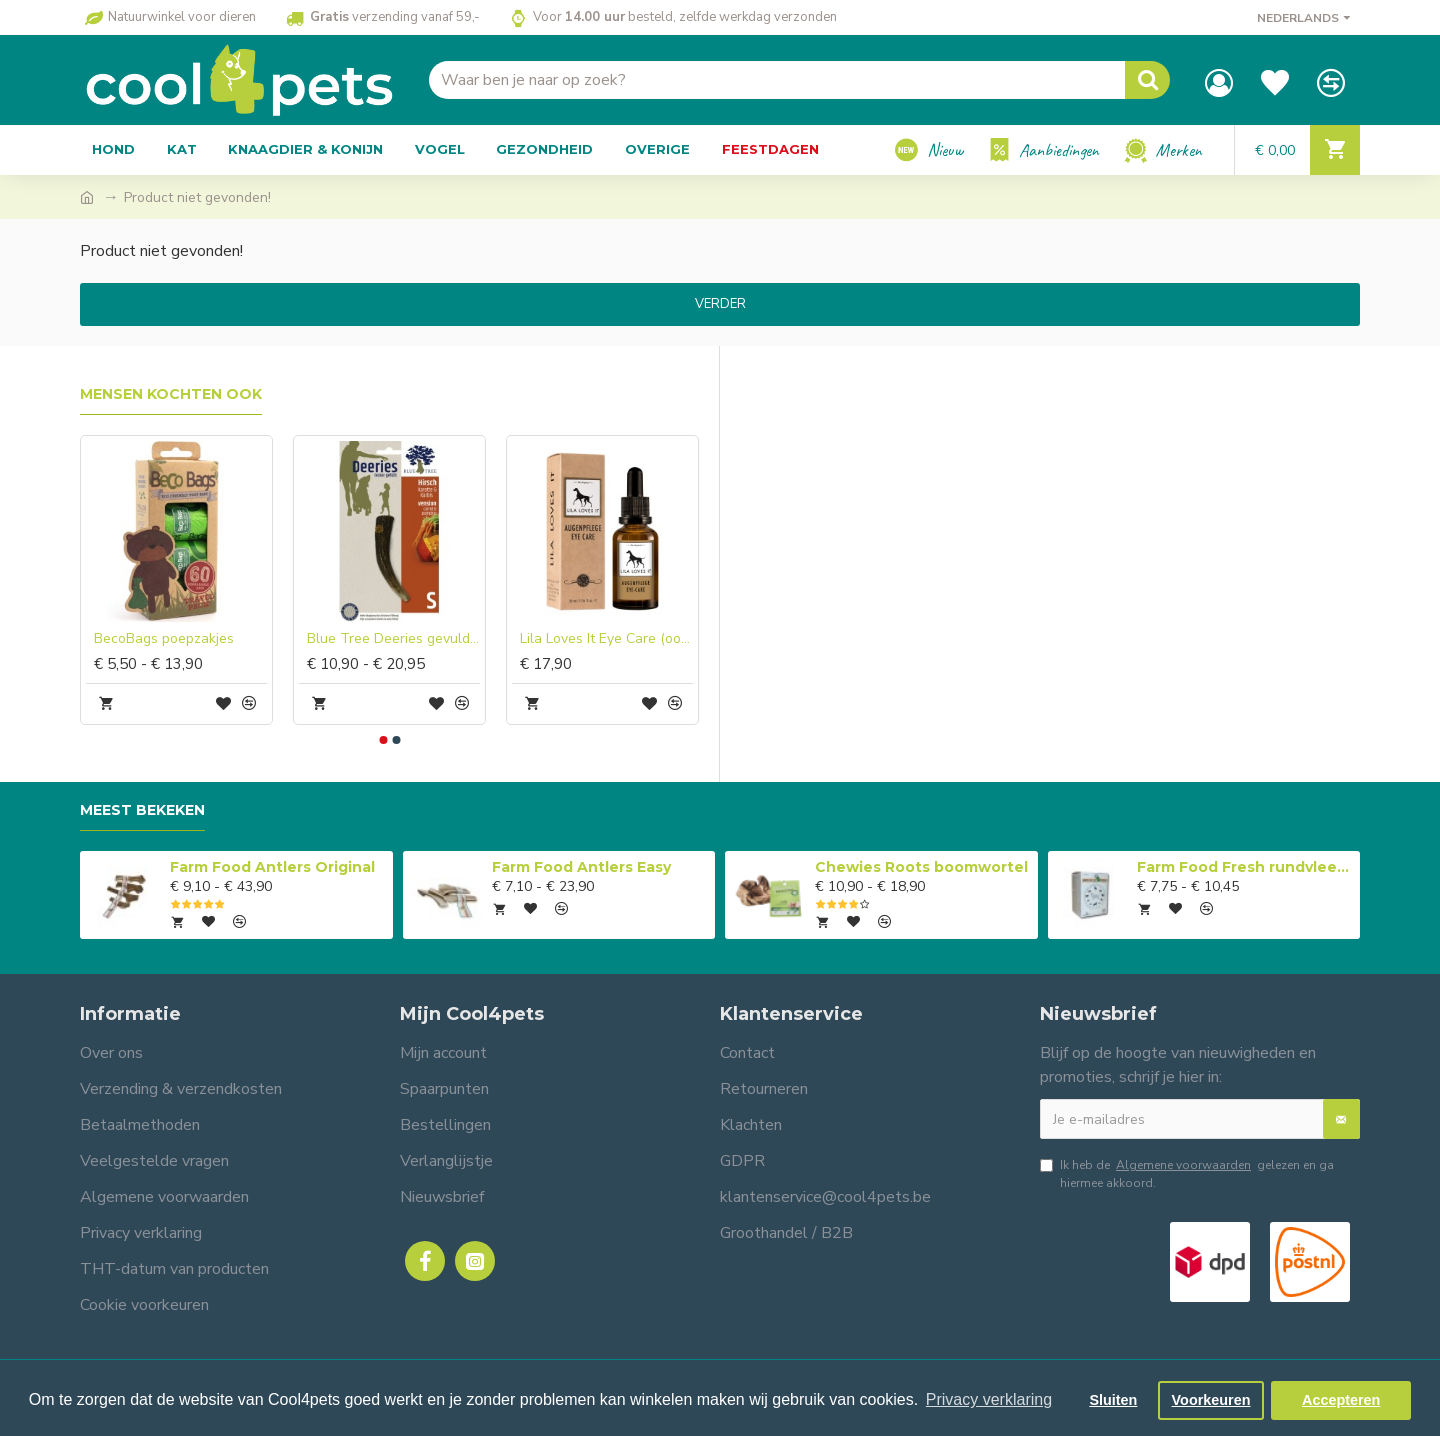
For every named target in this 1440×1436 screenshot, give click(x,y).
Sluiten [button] (1113, 1400)
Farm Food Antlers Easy (581, 867)
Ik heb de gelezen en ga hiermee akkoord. (1187, 1173)
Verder (720, 304)
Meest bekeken (142, 810)
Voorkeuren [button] (1211, 1400)
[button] (383, 740)
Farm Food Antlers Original (272, 867)
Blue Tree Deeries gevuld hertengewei (393, 639)
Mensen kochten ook (171, 394)
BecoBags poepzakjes (164, 639)
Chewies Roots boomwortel (921, 867)
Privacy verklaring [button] (989, 1399)
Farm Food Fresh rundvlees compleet (1245, 867)
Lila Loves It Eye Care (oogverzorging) (606, 639)
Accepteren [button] (1341, 1400)
